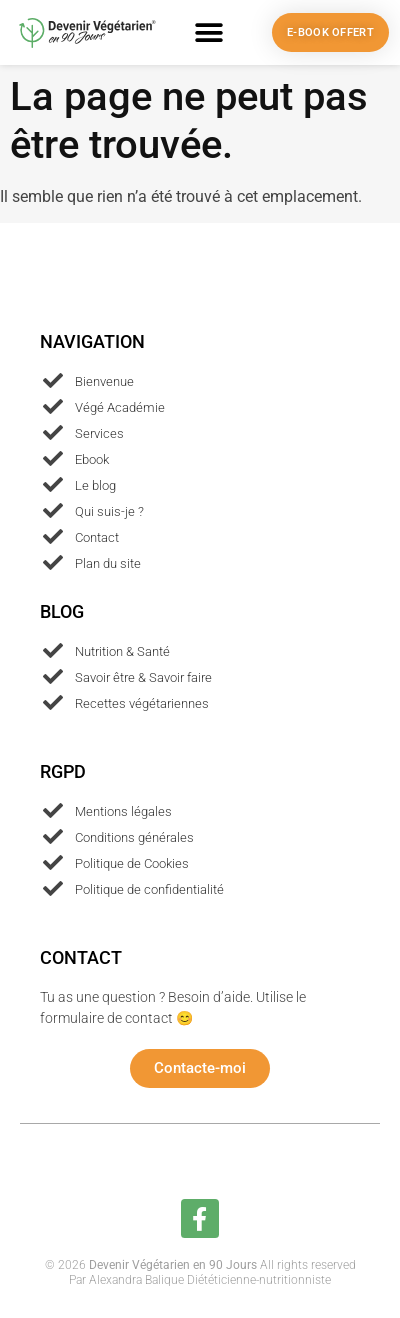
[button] (209, 32)
